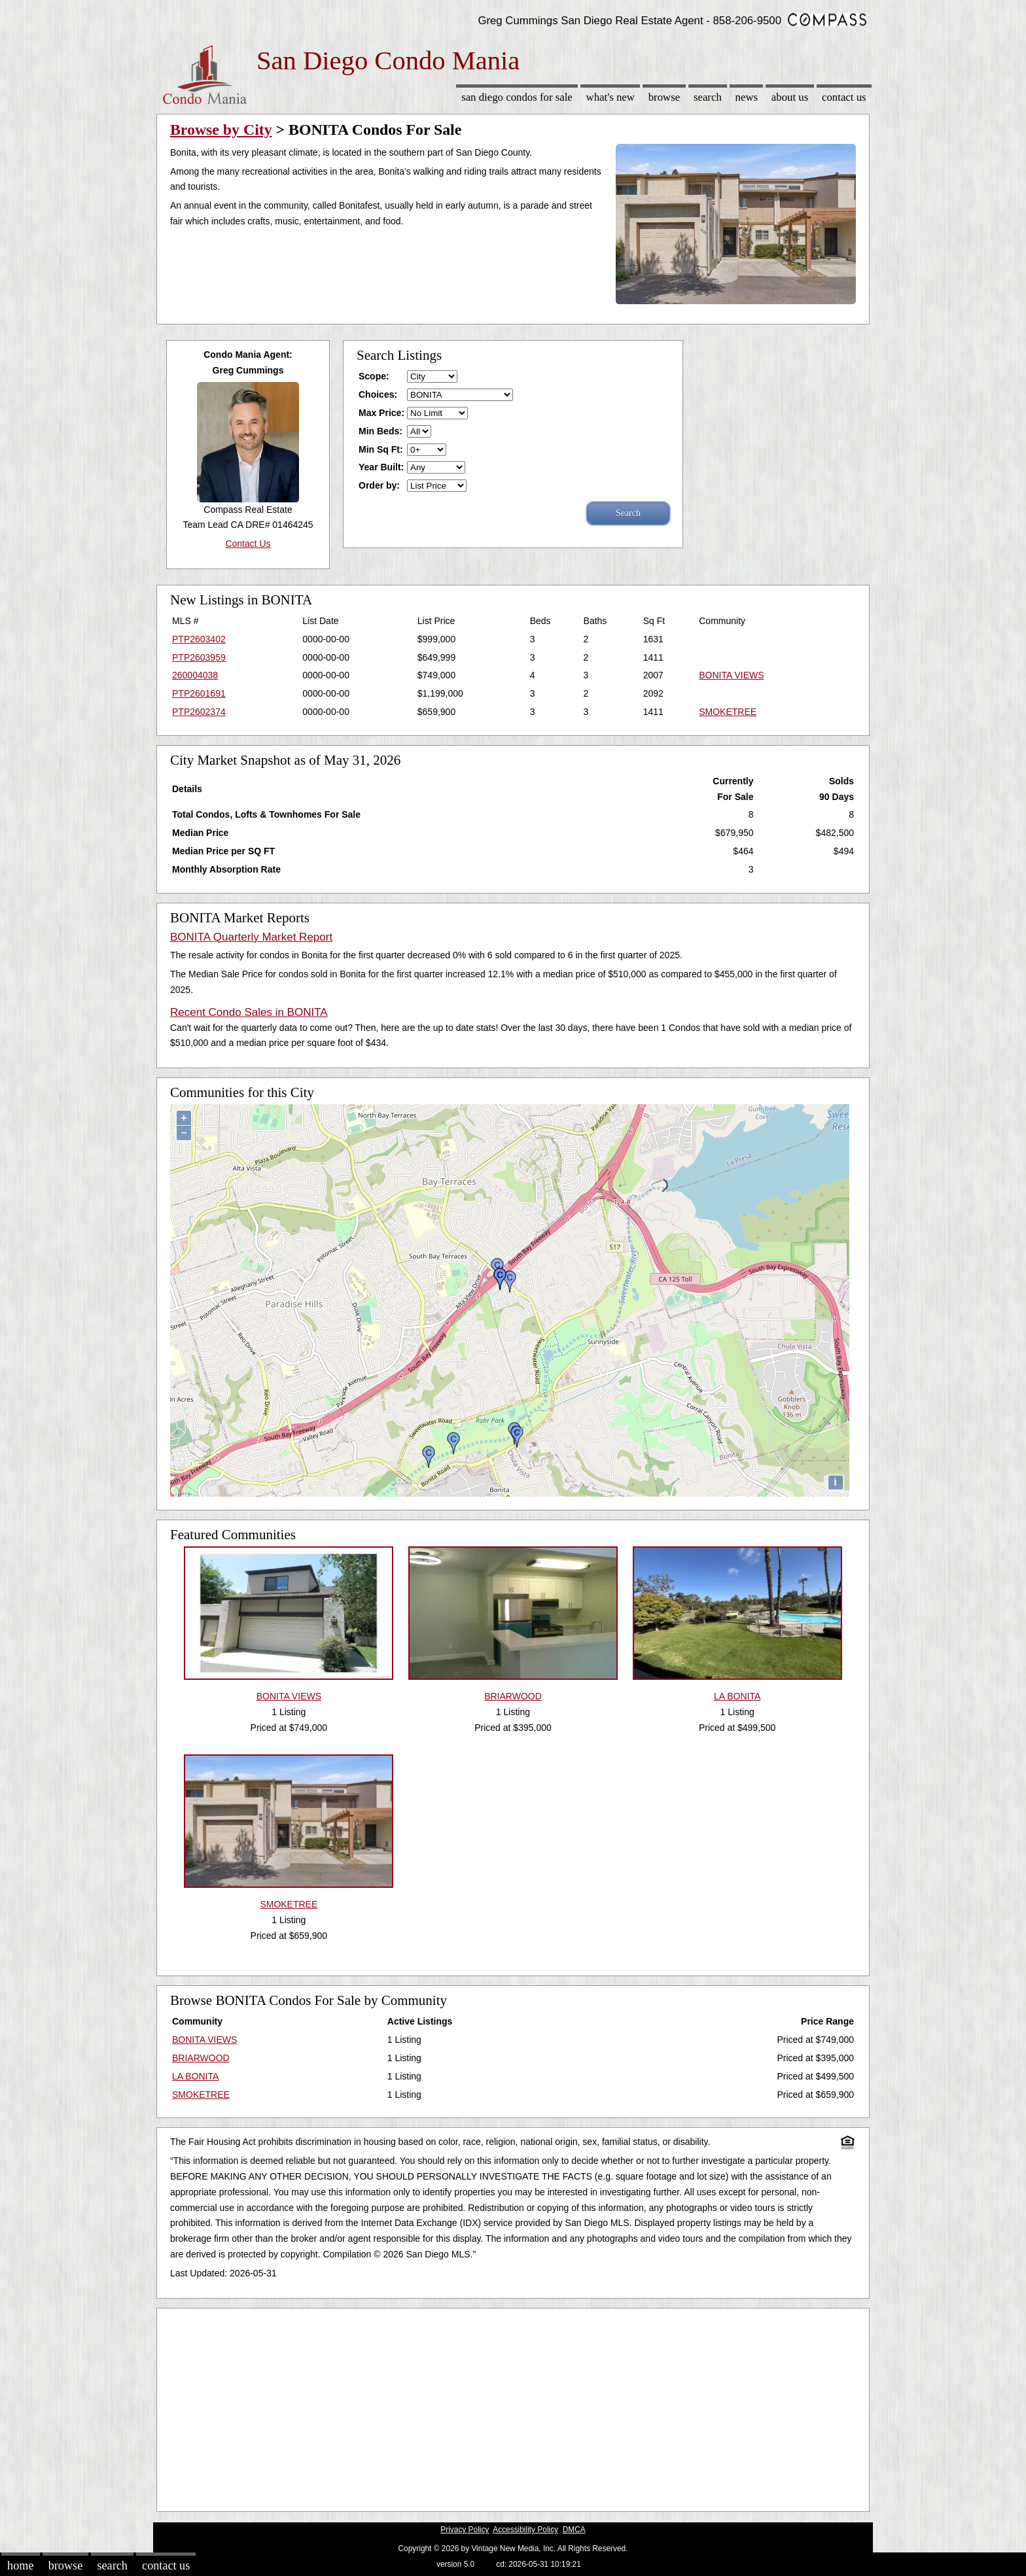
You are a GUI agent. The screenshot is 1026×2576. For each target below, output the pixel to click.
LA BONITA (195, 2076)
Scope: (374, 376)
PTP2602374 (199, 711)
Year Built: (381, 467)
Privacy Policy (464, 2529)
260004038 (195, 675)
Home (20, 2565)
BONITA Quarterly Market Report (251, 937)
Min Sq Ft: (381, 449)
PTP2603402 (199, 639)
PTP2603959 (199, 657)
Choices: (378, 394)
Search (708, 97)
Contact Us (844, 97)
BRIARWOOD (201, 2058)
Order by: (379, 485)
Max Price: (381, 413)
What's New (610, 97)
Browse (664, 97)
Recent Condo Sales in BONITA (249, 1012)
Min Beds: (380, 431)
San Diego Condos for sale (517, 97)
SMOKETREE (727, 711)
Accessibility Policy (525, 2529)
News (746, 97)
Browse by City (221, 129)
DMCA (574, 2529)
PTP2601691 (199, 693)
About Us (789, 97)
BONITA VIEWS (731, 675)
